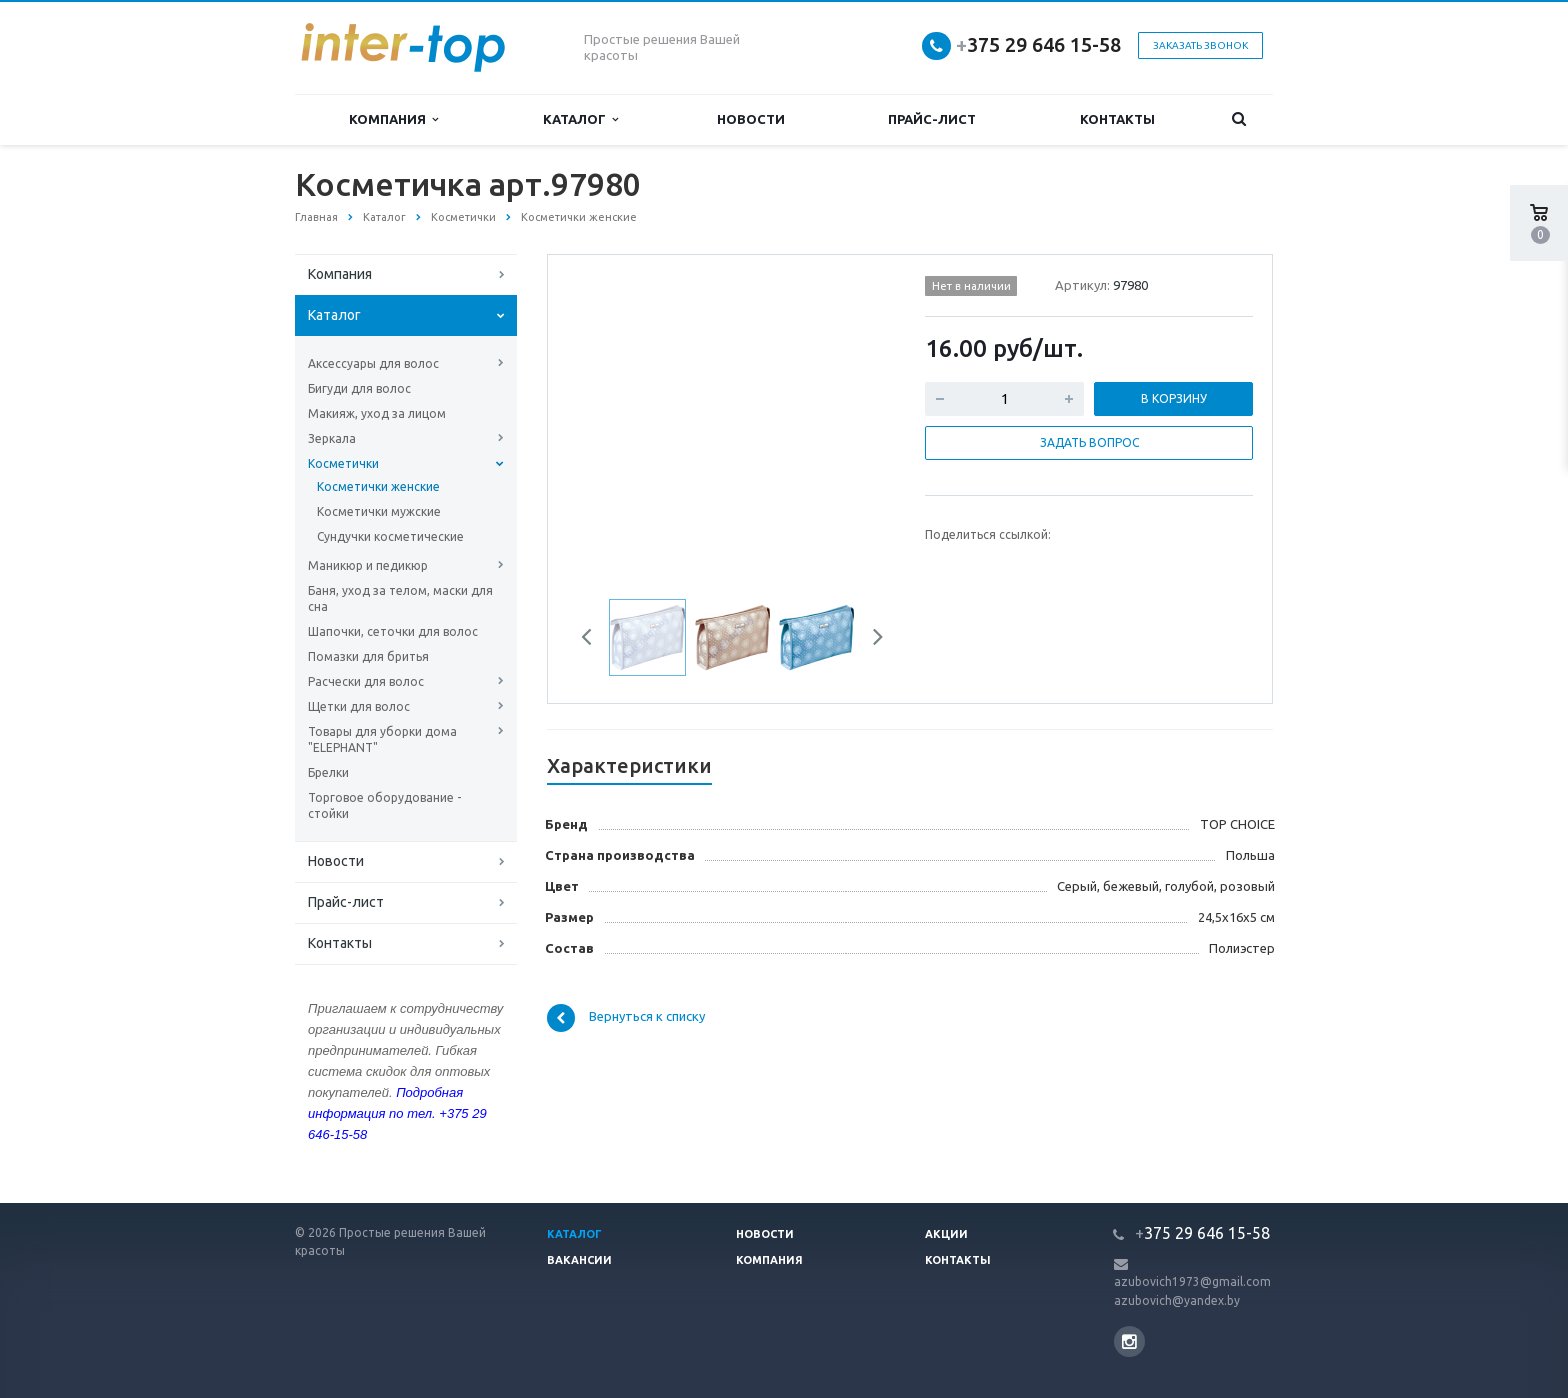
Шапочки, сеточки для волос (393, 631)
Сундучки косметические (390, 536)
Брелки (328, 772)
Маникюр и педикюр (368, 565)
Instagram (1129, 1341)
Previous (594, 640)
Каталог (580, 119)
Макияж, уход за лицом (377, 413)
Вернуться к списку (626, 1018)
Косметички (343, 463)
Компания (393, 119)
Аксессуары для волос (373, 363)
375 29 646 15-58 (1038, 44)
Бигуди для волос (359, 388)
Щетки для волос (359, 706)
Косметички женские (378, 486)
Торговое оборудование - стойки (384, 805)
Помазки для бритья (368, 656)
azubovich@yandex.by (1177, 1300)
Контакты (1117, 119)
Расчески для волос (366, 681)
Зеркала (332, 438)
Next (871, 640)
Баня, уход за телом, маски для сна (400, 598)
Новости (751, 119)
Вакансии (579, 1260)
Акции (946, 1234)
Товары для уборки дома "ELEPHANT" (382, 739)
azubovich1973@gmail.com (1192, 1281)
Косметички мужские (379, 511)
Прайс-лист (932, 119)
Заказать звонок (1200, 45)
